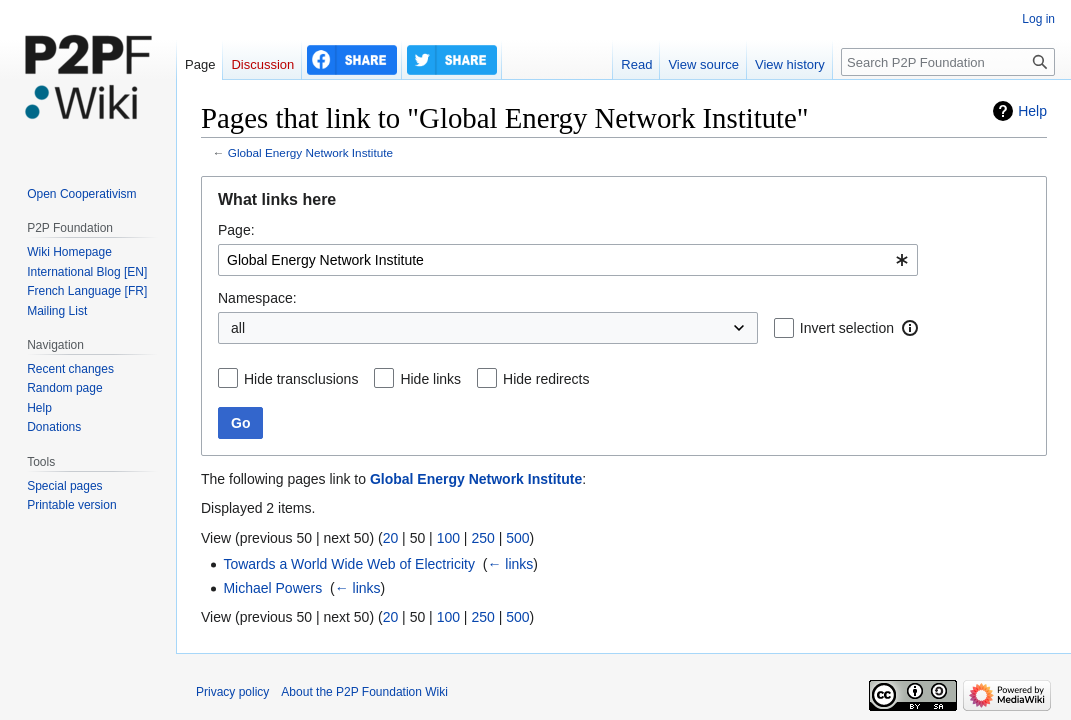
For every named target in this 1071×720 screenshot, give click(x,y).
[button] (910, 328)
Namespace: (257, 298)
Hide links (430, 379)
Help (1032, 111)
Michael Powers (272, 588)
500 (517, 538)
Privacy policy (232, 692)
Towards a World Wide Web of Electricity (349, 564)
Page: (236, 230)
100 (448, 538)
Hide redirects (546, 379)
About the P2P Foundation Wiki (364, 692)
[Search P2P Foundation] (948, 62)
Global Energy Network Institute (310, 152)
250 (482, 538)
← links (510, 564)
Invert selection (847, 328)
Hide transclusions (301, 379)
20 (391, 538)
